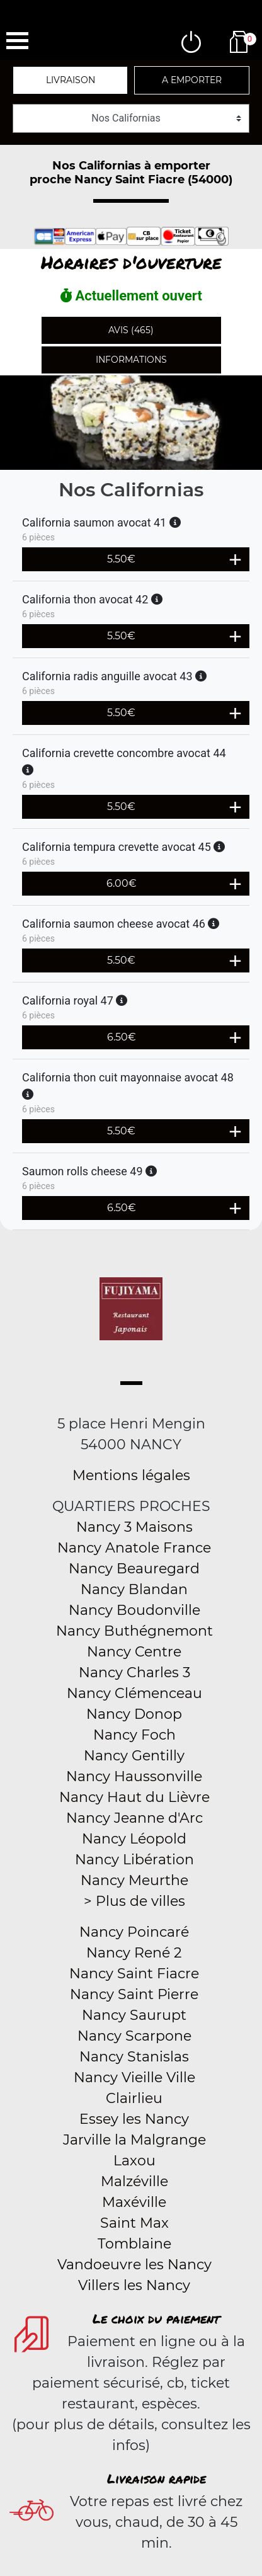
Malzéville (134, 2181)
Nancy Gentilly (134, 1755)
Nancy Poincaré (134, 1932)
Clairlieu (134, 2098)
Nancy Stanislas (134, 2056)
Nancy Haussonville (134, 1776)
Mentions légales (131, 1475)
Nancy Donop (134, 1714)
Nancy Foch (134, 1734)
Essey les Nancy (134, 2119)
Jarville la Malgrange (134, 2139)
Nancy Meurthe (134, 1880)
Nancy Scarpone (134, 2035)
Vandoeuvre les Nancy (134, 2264)
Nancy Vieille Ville (134, 2077)
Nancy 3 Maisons (134, 1527)
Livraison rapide (156, 2478)
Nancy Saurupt (134, 2015)
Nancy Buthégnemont (134, 1630)
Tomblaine (134, 2243)
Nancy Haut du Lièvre (134, 1797)
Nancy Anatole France (134, 1547)
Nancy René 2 (134, 1952)
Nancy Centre (134, 1651)
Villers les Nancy (134, 2285)
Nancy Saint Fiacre (134, 1973)
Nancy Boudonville (134, 1610)
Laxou (134, 2160)
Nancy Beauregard (134, 1568)
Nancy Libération (134, 1859)
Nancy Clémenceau (134, 1693)
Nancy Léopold (134, 1838)
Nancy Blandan (134, 1589)
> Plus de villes (134, 1901)
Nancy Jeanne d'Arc (134, 1818)
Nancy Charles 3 (134, 1672)
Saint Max (134, 2222)
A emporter (192, 80)
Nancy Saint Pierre (134, 1994)
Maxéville (134, 2202)
